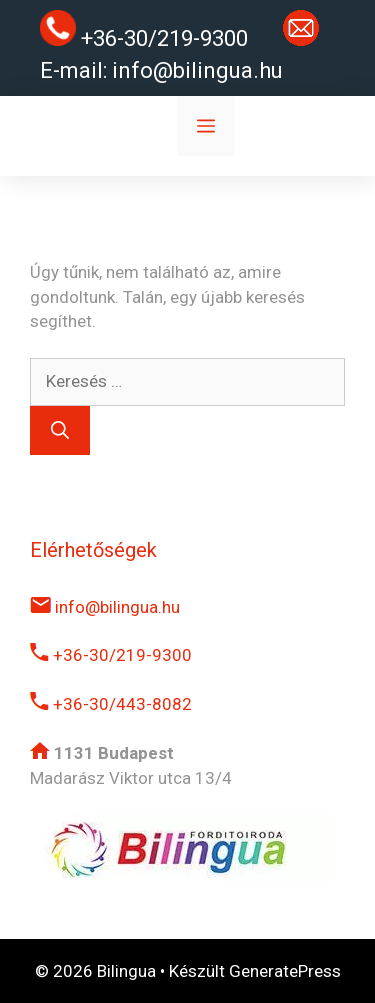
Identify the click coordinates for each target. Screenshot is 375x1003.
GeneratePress (285, 971)
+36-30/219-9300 (111, 655)
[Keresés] (60, 430)
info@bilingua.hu (197, 70)
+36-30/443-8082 (111, 704)
